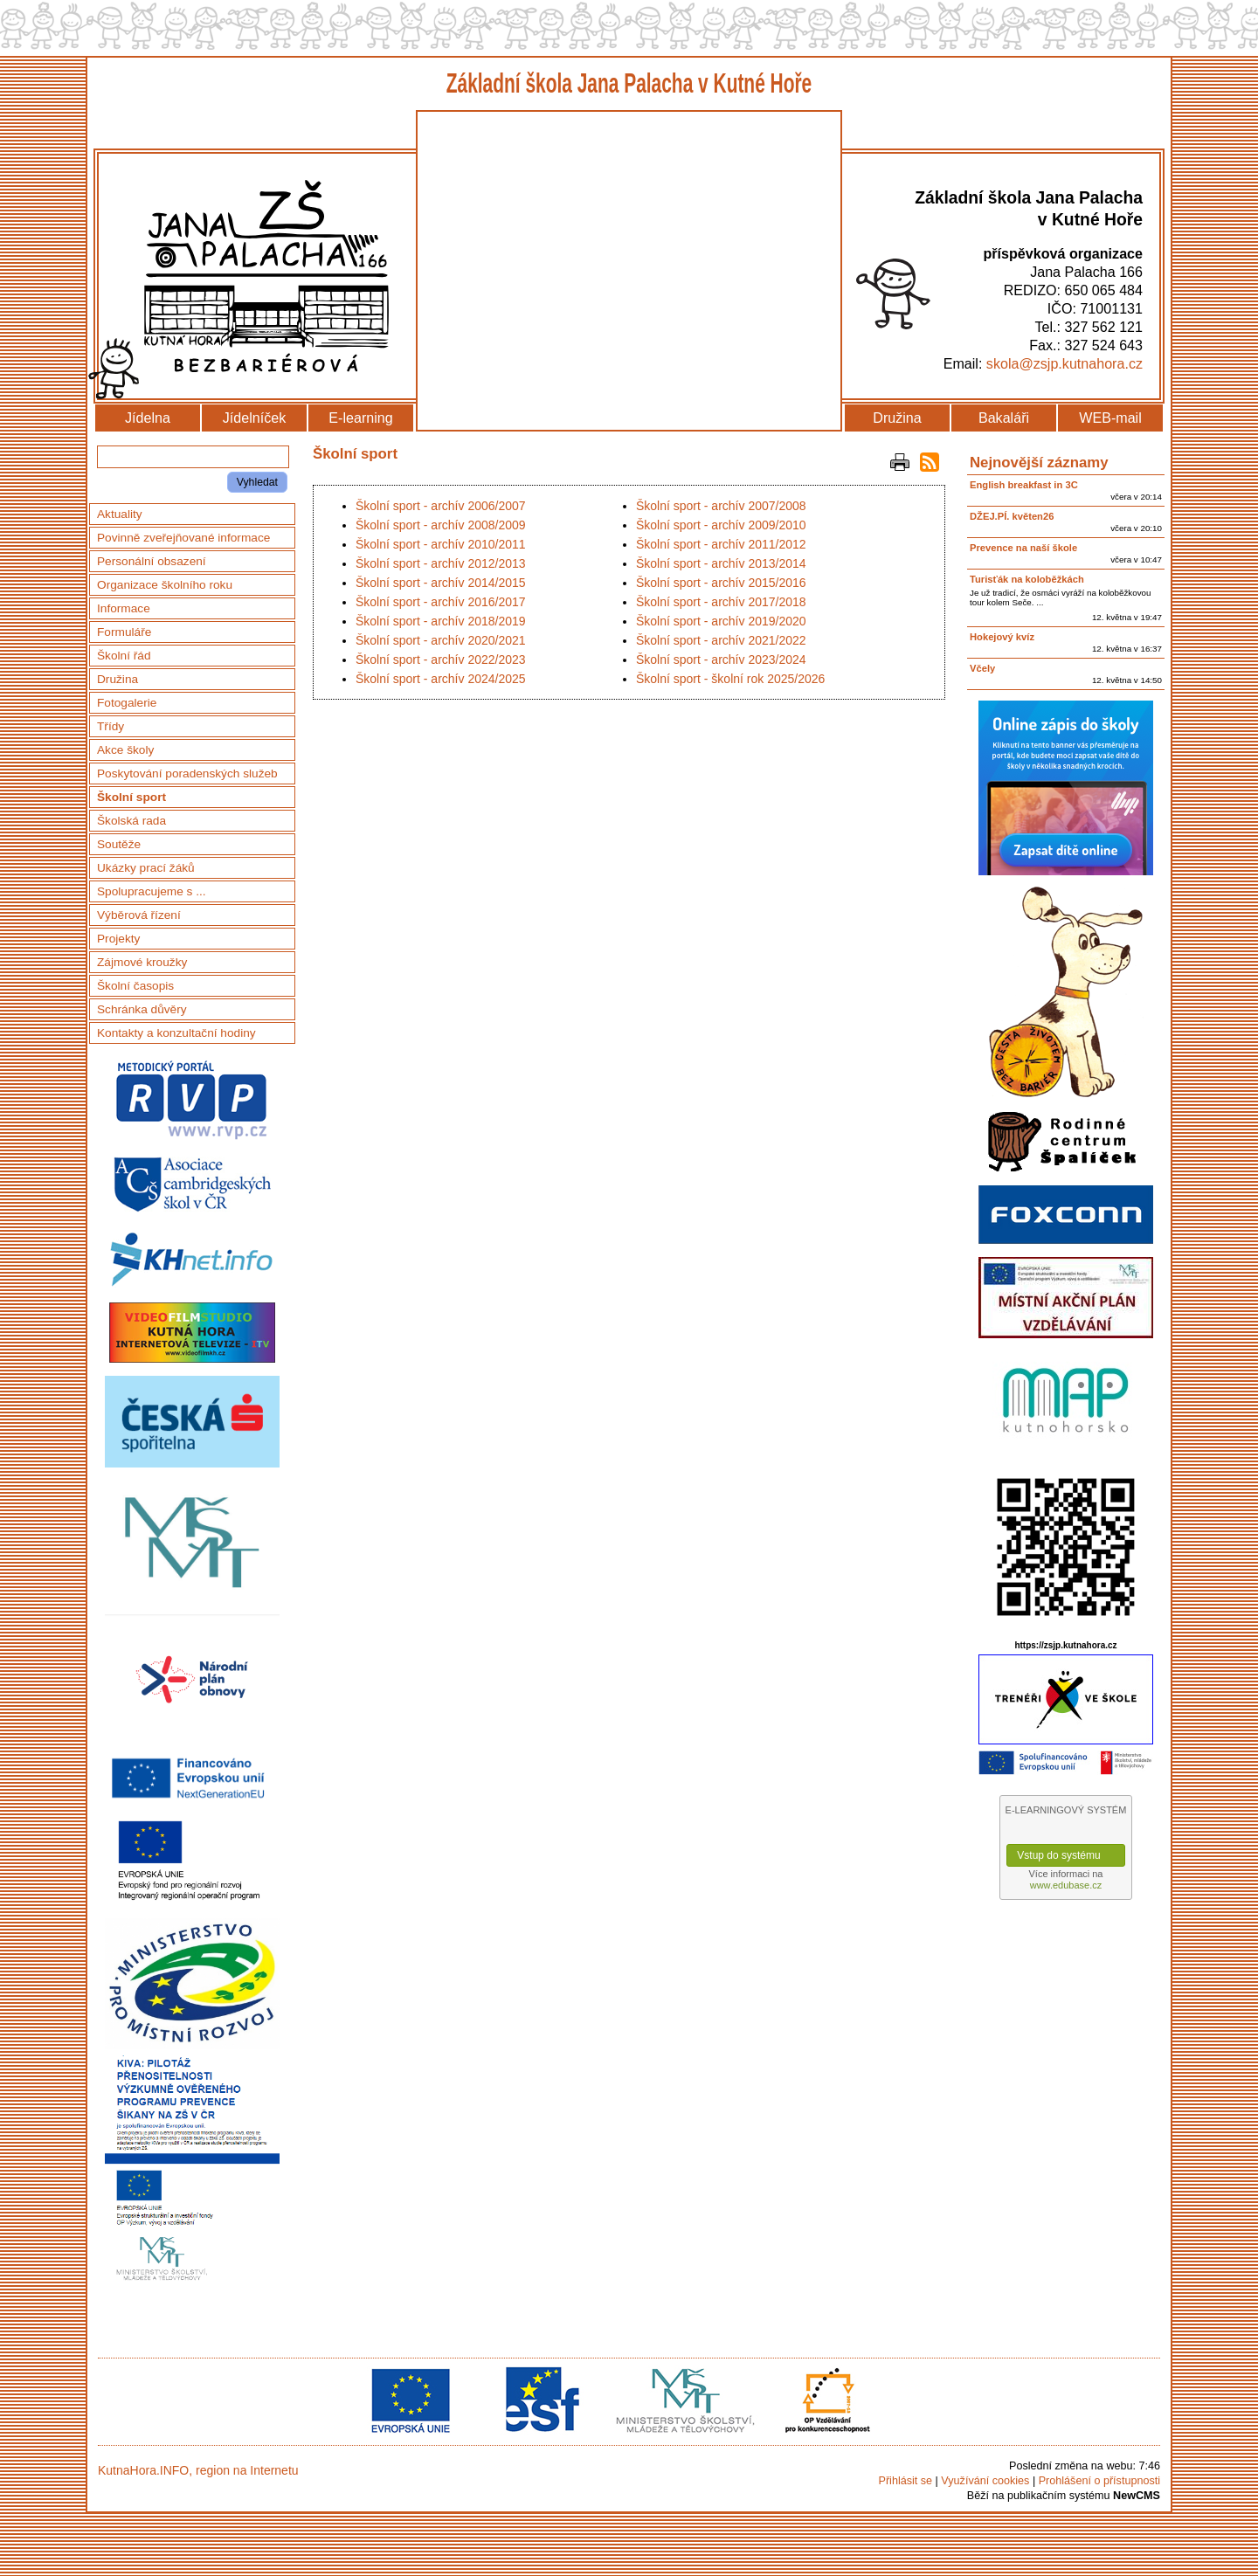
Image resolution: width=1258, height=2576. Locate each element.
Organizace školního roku (164, 584)
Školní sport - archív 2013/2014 (721, 563)
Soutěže (119, 844)
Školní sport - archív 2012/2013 (441, 563)
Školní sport (131, 797)
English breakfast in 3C (1024, 485)
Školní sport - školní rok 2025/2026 (730, 679)
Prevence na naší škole (1023, 547)
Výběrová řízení (139, 915)
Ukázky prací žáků (146, 867)
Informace (123, 608)
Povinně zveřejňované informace (183, 537)
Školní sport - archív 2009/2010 (721, 525)
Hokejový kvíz (1002, 637)
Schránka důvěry (142, 1009)
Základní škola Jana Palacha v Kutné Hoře (629, 83)
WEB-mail (1110, 417)
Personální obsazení (151, 561)
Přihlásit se (905, 2481)
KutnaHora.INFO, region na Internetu (198, 2470)
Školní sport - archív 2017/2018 (721, 602)
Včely (982, 668)
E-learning (360, 417)
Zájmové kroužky (142, 962)
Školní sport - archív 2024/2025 (441, 679)
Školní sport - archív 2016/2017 (441, 602)
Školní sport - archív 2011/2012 (721, 544)
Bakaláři (1003, 417)
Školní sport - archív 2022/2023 (441, 659)
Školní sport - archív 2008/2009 (441, 525)
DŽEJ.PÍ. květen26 (1012, 516)
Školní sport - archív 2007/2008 (721, 506)
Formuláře (124, 632)
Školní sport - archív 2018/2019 (441, 621)
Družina (897, 417)
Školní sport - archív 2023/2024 (721, 659)
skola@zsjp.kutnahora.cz (1064, 363)
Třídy (110, 726)
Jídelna (147, 417)
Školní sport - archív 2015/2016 (721, 583)
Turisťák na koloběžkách (1027, 579)
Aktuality (119, 514)
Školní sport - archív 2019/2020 (721, 621)
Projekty (118, 938)
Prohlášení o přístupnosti (1099, 2481)
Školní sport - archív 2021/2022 (721, 640)
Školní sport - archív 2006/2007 (441, 506)
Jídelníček (254, 417)
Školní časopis (135, 985)
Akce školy (125, 749)
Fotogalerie (126, 702)
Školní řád (124, 655)
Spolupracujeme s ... (151, 891)
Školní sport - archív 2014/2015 (441, 583)
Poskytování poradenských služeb (187, 773)
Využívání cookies (985, 2481)
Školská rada (131, 820)
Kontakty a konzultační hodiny (176, 1032)
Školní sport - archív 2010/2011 (441, 544)
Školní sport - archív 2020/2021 (441, 640)
